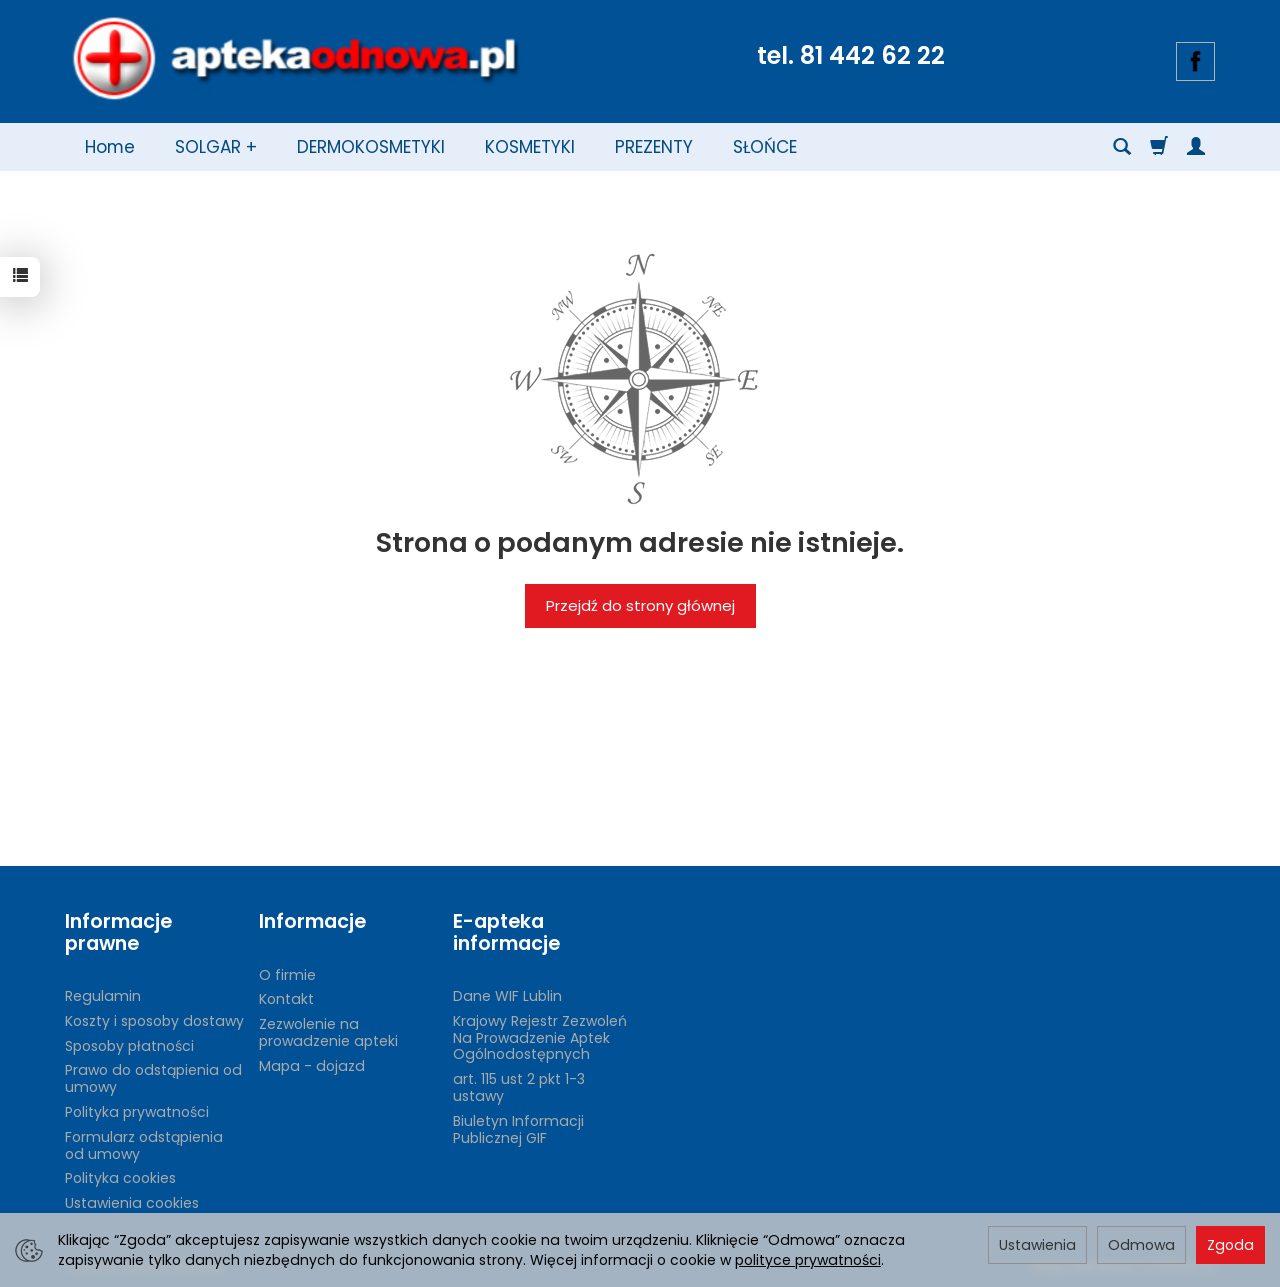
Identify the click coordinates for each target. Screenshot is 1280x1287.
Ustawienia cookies (132, 1203)
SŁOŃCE (765, 147)
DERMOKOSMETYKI (371, 147)
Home (110, 147)
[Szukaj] (1122, 147)
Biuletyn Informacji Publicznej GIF (518, 1129)
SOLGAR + (216, 147)
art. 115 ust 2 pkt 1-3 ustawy (519, 1087)
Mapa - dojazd (312, 1066)
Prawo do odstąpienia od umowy (153, 1078)
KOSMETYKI (530, 147)
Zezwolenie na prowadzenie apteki (328, 1032)
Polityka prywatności (137, 1112)
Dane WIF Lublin (507, 996)
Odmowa (1141, 1245)
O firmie (287, 975)
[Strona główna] (295, 59)
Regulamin (103, 996)
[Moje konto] (1196, 147)
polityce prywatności (808, 1260)
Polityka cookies (120, 1178)
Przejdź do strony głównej (640, 605)
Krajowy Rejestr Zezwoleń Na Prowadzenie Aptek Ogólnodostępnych (540, 1038)
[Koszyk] (1159, 147)
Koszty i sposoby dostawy (154, 1021)
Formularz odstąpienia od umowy (144, 1145)
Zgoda (1230, 1245)
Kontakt (286, 999)
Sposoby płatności (129, 1046)
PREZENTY (654, 147)
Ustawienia (1037, 1245)
